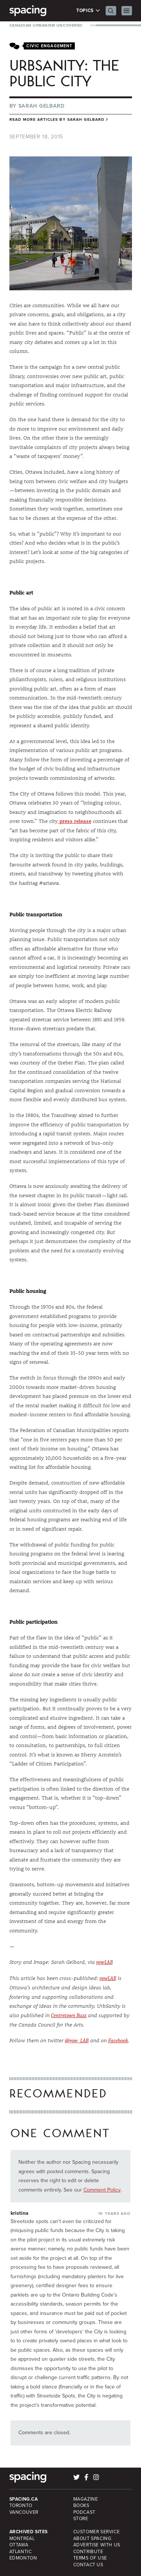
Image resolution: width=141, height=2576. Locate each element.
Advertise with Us (96, 2544)
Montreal (22, 2538)
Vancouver (24, 2512)
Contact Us (88, 2564)
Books (81, 2505)
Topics (88, 11)
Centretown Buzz (69, 2015)
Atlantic (20, 2551)
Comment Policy (102, 2190)
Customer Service (96, 2531)
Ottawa (19, 2544)
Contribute (88, 2551)
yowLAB (104, 1962)
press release (74, 821)
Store (80, 2518)
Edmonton (23, 2558)
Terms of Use (90, 2558)
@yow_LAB (77, 2040)
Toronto (20, 2505)
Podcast (84, 2512)
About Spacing (92, 2538)
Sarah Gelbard (41, 106)
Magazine (85, 2499)
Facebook (118, 2040)
